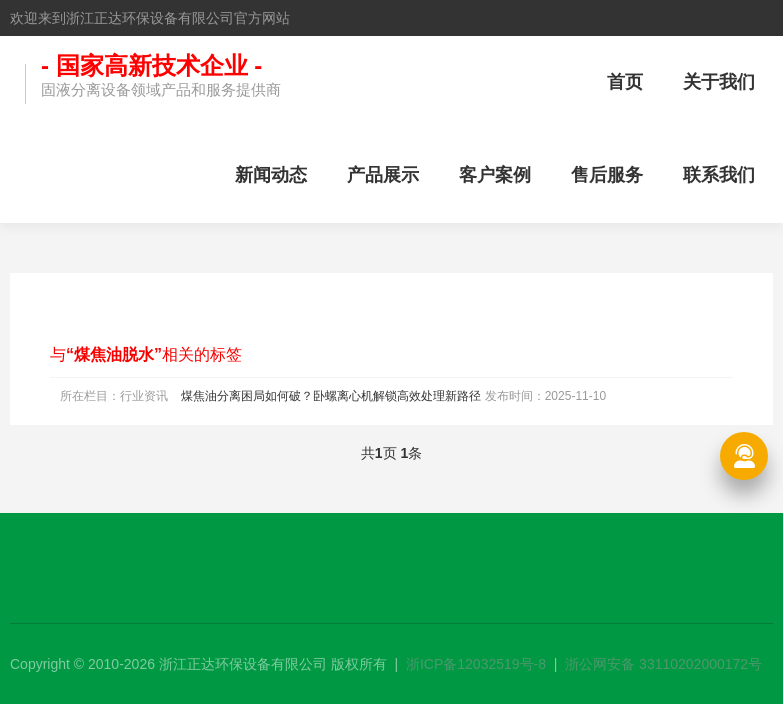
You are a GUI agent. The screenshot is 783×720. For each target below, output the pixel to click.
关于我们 (719, 82)
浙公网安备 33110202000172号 (663, 664)
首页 (625, 82)
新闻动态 (271, 175)
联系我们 (719, 175)
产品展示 (383, 175)
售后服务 (607, 175)
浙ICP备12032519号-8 (476, 664)
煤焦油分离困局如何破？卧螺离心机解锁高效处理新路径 (331, 396)
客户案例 (495, 175)
